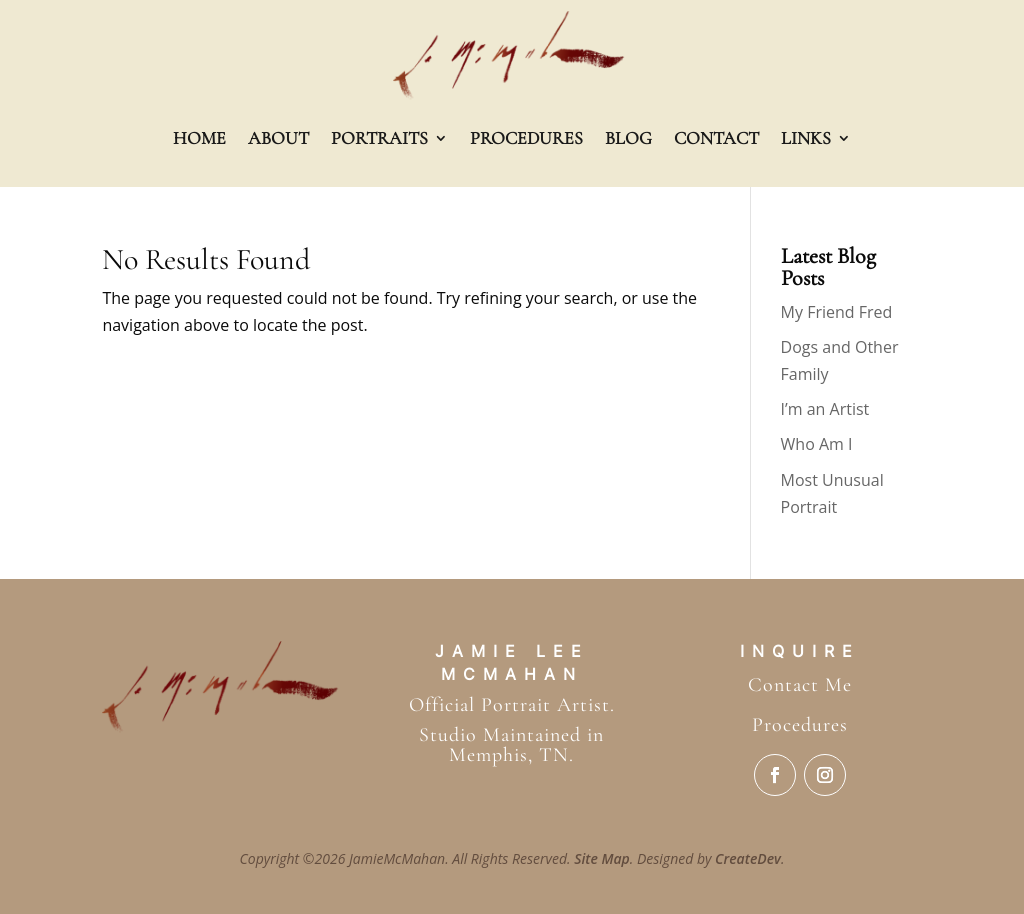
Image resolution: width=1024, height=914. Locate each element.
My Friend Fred (837, 312)
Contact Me (800, 685)
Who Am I (817, 444)
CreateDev (748, 858)
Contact (716, 138)
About (278, 138)
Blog (628, 138)
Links (806, 138)
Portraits (379, 138)
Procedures (526, 138)
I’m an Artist (825, 409)
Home (199, 138)
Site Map (602, 858)
